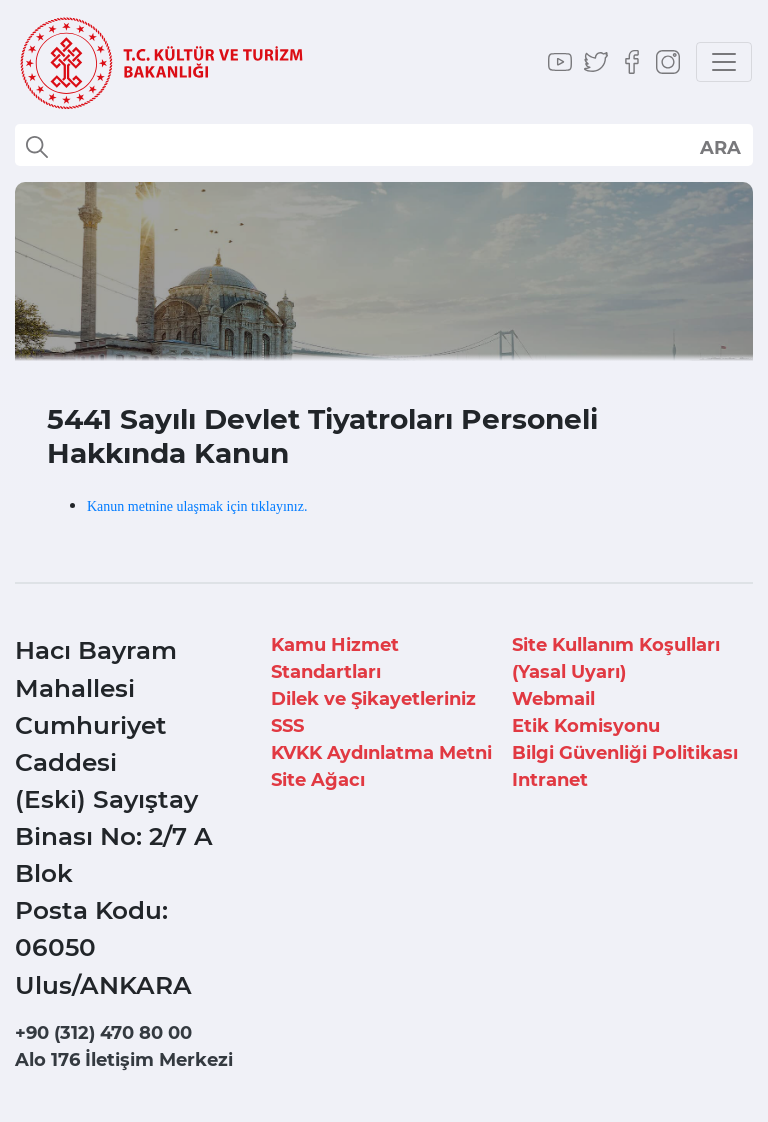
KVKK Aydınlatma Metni (381, 753)
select (719, 147)
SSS (287, 726)
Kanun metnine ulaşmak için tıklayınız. (197, 506)
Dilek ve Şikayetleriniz (373, 699)
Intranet (550, 780)
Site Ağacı (318, 780)
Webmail (553, 699)
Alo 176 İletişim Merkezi (124, 1060)
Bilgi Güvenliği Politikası (625, 753)
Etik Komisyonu (586, 726)
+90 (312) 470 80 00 (103, 1033)
